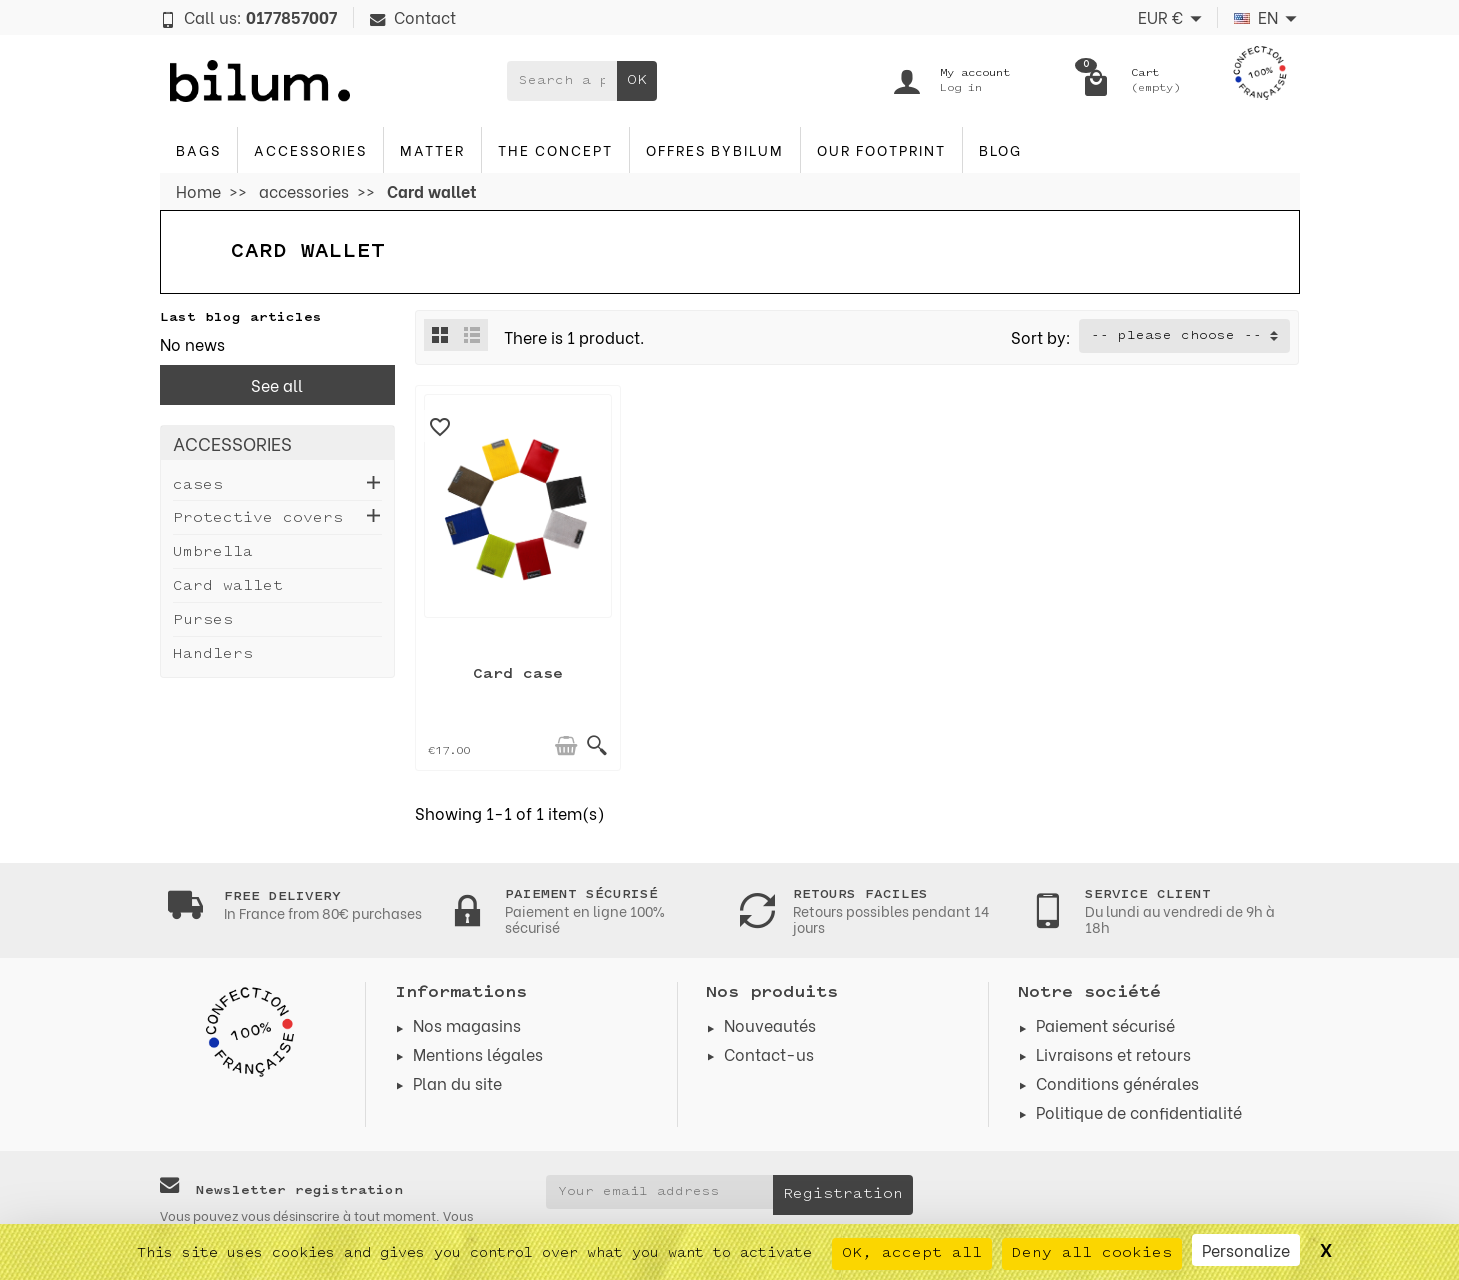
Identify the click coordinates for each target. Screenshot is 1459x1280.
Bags (198, 149)
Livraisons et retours (1113, 1053)
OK (637, 80)
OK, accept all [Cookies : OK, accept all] (912, 1253)
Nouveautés (770, 1024)
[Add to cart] (566, 746)
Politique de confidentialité (1139, 1111)
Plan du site (457, 1082)
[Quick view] (597, 746)
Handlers (213, 654)
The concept (555, 149)
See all (277, 384)
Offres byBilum (715, 149)
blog (1000, 149)
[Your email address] (659, 1192)
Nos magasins (467, 1024)
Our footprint (881, 149)
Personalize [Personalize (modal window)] (1246, 1249)
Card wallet (228, 586)
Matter (432, 149)
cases (198, 485)
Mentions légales (478, 1053)
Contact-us (769, 1053)
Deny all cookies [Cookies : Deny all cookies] (1092, 1253)
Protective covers (258, 518)
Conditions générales (1117, 1082)
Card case (518, 674)
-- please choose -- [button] (1176, 336)
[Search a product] (562, 81)
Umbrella (213, 552)
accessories (310, 149)
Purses (203, 620)
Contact (413, 16)
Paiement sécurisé (1105, 1024)
